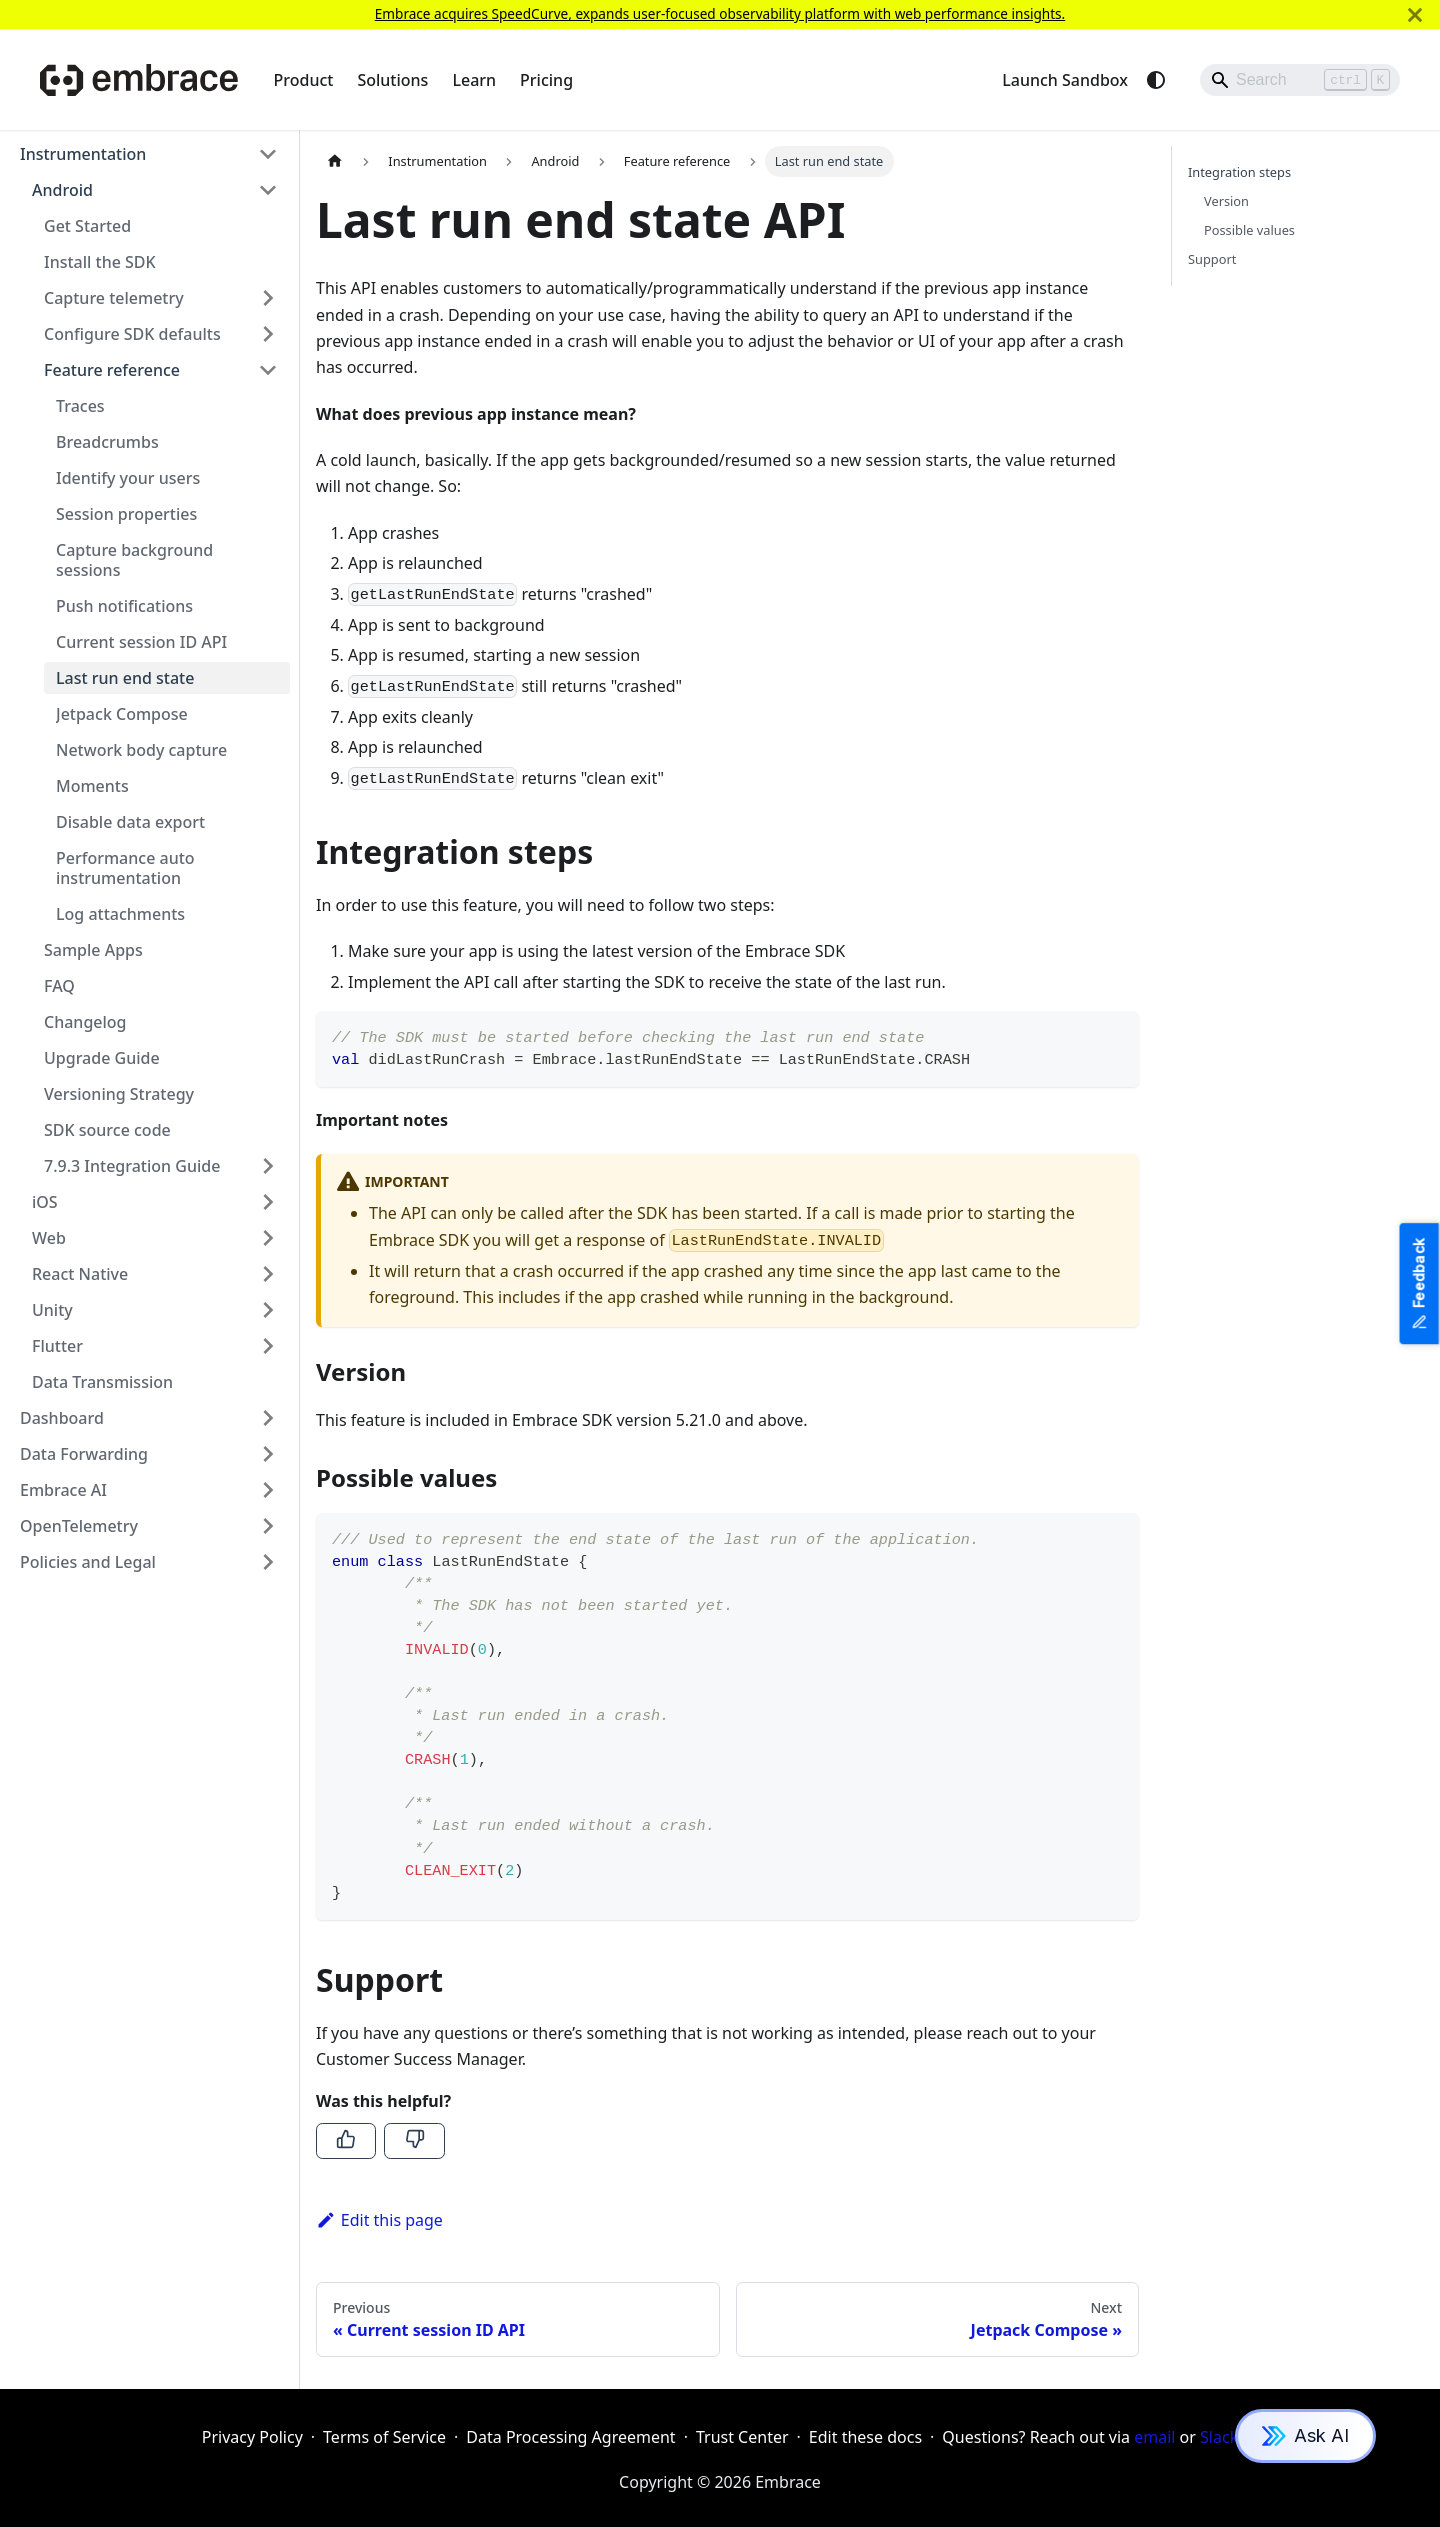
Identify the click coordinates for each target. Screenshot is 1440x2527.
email (1154, 2437)
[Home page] (335, 161)
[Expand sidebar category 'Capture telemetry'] (268, 298)
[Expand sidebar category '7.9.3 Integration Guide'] (268, 1166)
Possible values (1249, 230)
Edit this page (379, 2220)
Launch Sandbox (1065, 80)
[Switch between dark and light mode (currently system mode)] (1156, 80)
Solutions (392, 80)
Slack (1219, 2437)
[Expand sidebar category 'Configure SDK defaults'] (268, 334)
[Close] (1415, 14)
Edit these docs (865, 2437)
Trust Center (742, 2437)
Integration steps (1239, 172)
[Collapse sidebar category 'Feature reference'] (268, 370)
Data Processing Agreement (570, 2437)
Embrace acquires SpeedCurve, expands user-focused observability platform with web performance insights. (720, 13)
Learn (474, 80)
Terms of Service (384, 2437)
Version (1226, 201)
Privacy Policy (252, 2437)
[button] (149, 154)
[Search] (1300, 80)
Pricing (546, 80)
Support (1212, 259)
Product (304, 80)
